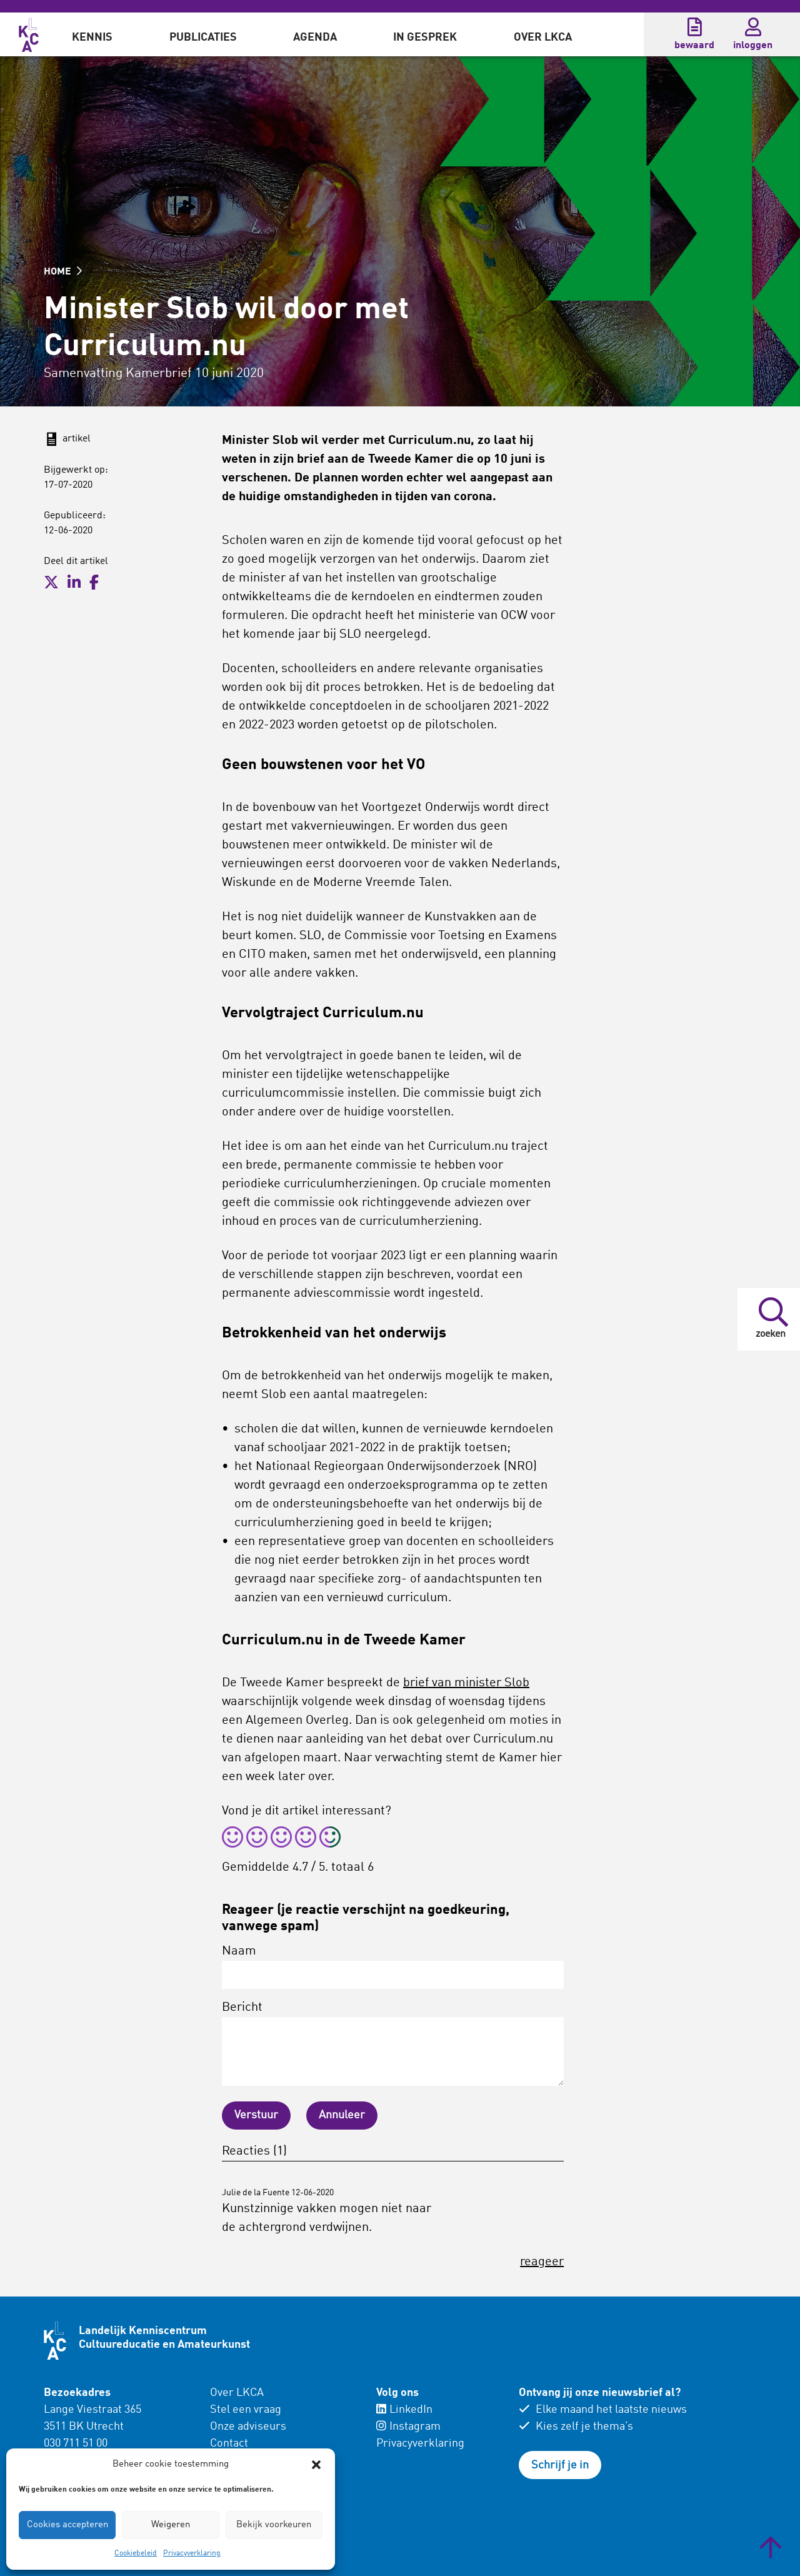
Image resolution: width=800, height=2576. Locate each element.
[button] (316, 2464)
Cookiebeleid (135, 2553)
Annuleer (342, 2115)
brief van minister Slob (466, 1683)
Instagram (408, 2426)
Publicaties (203, 37)
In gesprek (425, 37)
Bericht (393, 2043)
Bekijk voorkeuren (273, 2525)
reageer (542, 2262)
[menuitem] (92, 34)
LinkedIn (404, 2409)
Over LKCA (543, 37)
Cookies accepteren (67, 2525)
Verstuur (256, 2115)
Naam (393, 1967)
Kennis (92, 37)
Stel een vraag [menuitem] (245, 2409)
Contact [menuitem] (229, 2443)
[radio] (232, 1839)
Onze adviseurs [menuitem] (248, 2426)
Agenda (315, 37)
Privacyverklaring (192, 2553)
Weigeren (170, 2525)
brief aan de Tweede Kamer (375, 459)
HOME (63, 272)
